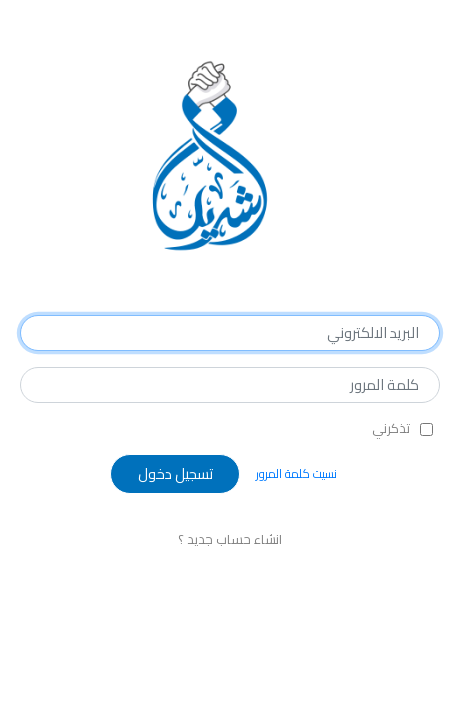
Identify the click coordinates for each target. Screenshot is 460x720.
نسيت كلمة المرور (296, 473)
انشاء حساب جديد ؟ (230, 539)
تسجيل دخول (175, 473)
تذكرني (391, 429)
